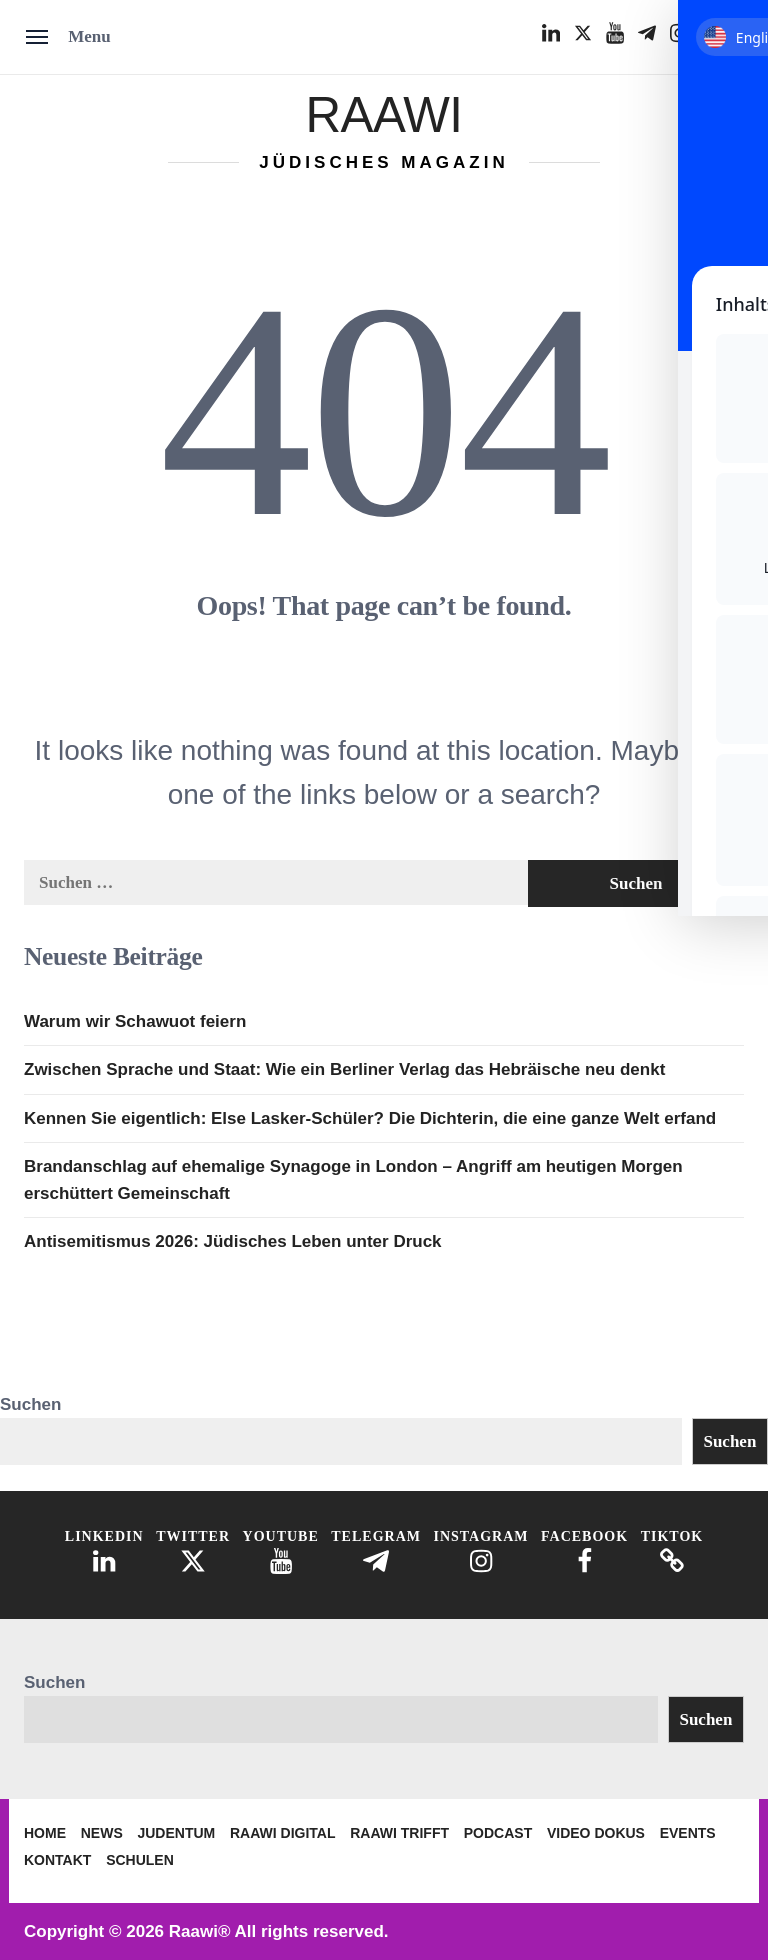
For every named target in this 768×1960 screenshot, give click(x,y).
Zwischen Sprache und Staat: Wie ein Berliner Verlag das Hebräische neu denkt (344, 1069)
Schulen (140, 1860)
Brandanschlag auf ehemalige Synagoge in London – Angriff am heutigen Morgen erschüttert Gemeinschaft (353, 1180)
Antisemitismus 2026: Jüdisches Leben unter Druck (233, 1241)
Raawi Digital (283, 1833)
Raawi (383, 111)
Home (45, 1833)
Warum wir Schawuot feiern (135, 1021)
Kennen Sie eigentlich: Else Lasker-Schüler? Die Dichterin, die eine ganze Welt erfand (370, 1118)
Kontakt (57, 1860)
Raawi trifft (399, 1833)
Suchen (30, 1404)
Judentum (176, 1833)
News (102, 1833)
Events (688, 1833)
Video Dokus (596, 1833)
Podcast (498, 1833)
